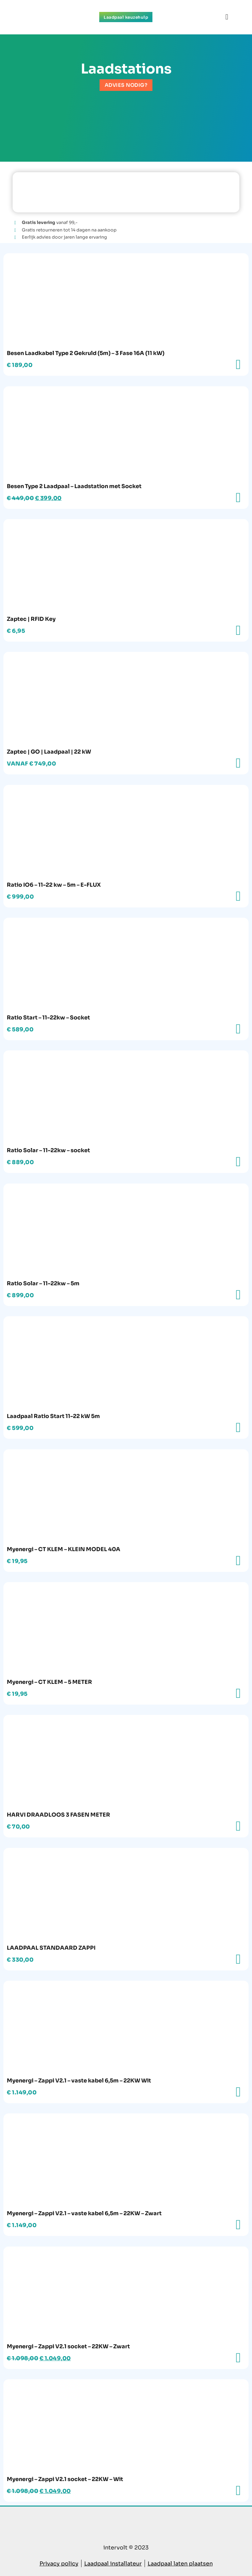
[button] (227, 16)
